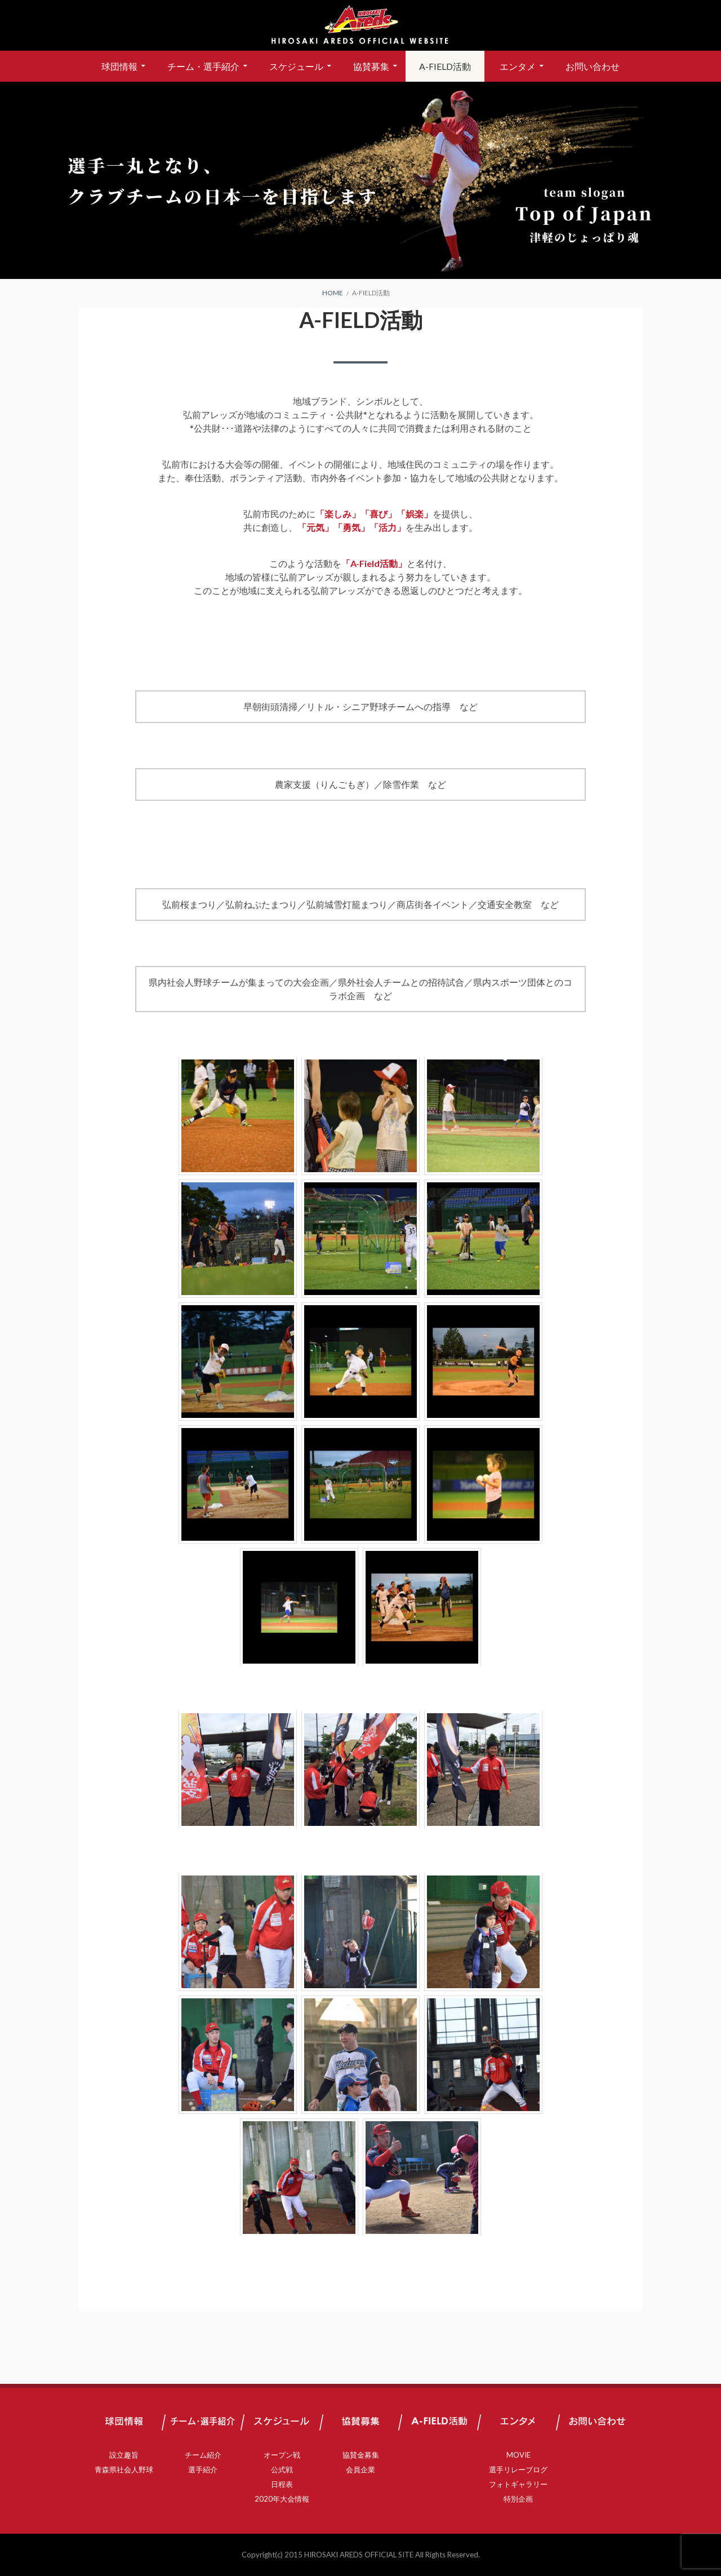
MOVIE (518, 2454)
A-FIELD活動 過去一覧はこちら (360, 2275)
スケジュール (296, 66)
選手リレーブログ (518, 2469)
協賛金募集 (360, 2454)
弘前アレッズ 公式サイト (360, 25)
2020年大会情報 (282, 2498)
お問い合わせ (593, 66)
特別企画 (518, 2498)
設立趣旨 (124, 2454)
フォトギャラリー (518, 2484)
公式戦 (282, 2469)
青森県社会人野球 (124, 2469)
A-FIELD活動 (445, 66)
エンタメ (518, 66)
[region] (360, 180)
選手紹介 (202, 2469)
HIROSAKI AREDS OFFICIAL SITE (358, 2554)
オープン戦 (282, 2454)
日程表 (282, 2484)
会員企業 (360, 2469)
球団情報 (119, 66)
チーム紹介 (203, 2454)
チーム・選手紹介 (203, 66)
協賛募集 (371, 66)
